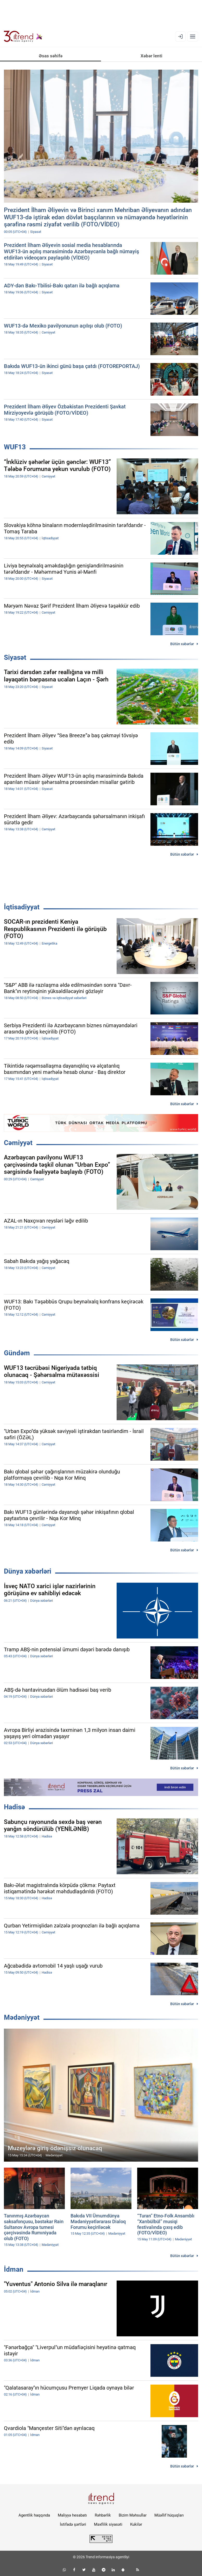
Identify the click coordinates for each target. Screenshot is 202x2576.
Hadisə (14, 1807)
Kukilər (136, 2524)
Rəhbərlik (103, 2515)
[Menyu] (192, 36)
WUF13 (15, 447)
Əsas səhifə (50, 55)
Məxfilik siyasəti (108, 2524)
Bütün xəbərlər (182, 644)
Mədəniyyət (22, 2017)
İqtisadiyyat (22, 907)
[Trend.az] (23, 36)
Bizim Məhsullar (133, 2515)
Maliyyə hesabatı (72, 2515)
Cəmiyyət (18, 1143)
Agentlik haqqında (34, 2515)
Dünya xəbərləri (27, 1571)
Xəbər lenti (151, 55)
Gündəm (17, 1353)
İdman (13, 2269)
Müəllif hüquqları (169, 2515)
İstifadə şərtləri (73, 2524)
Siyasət (15, 657)
